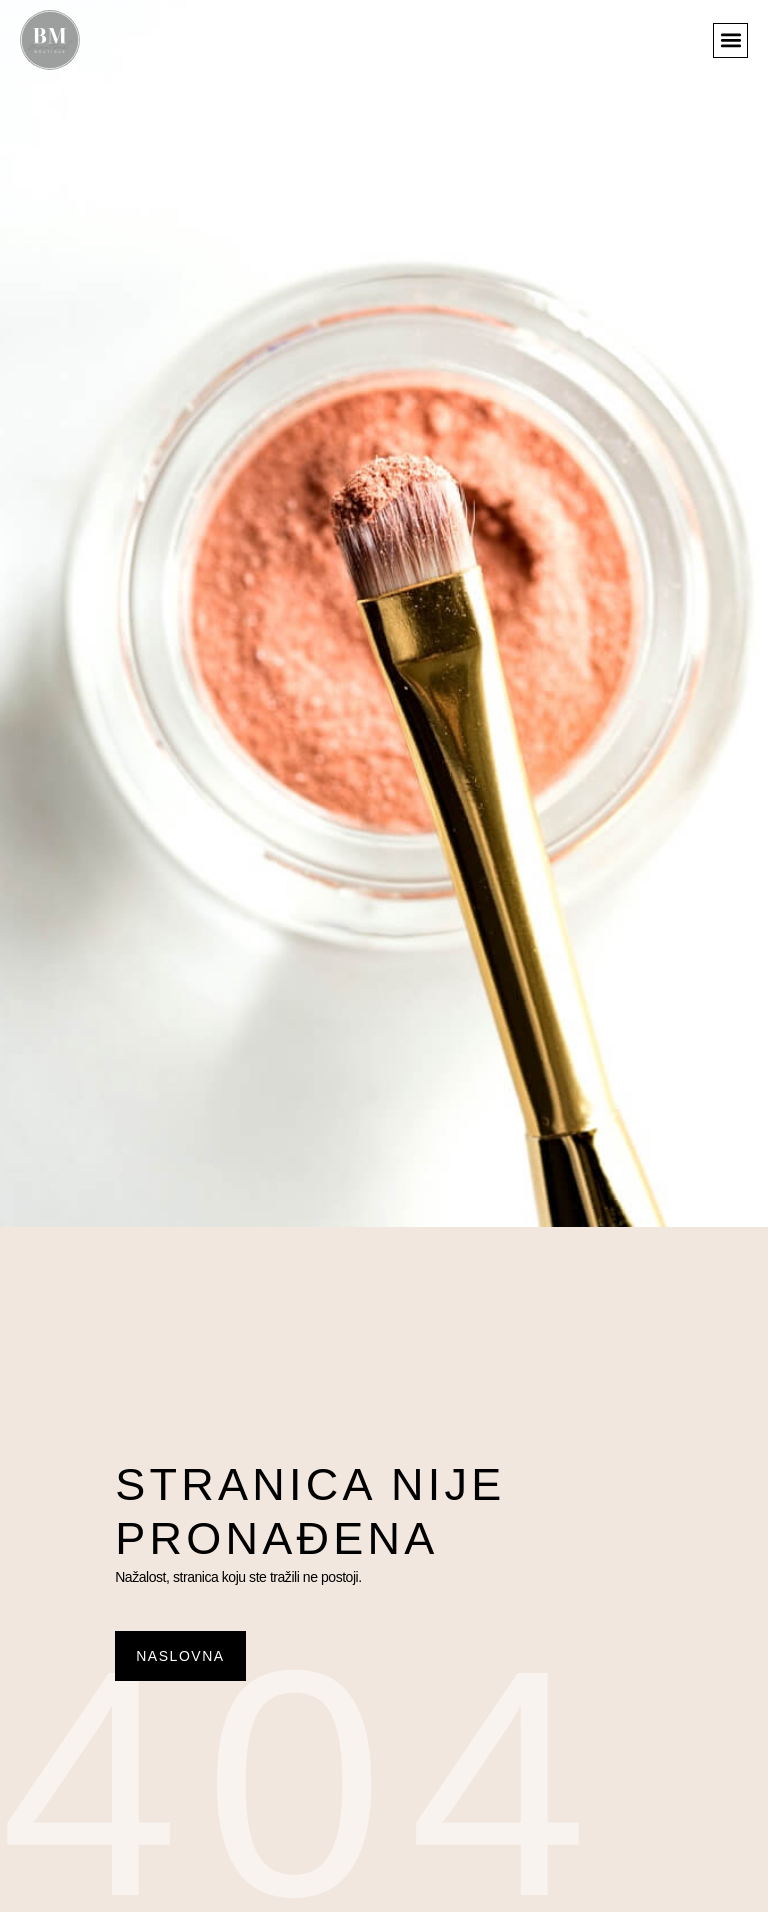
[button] (730, 40)
